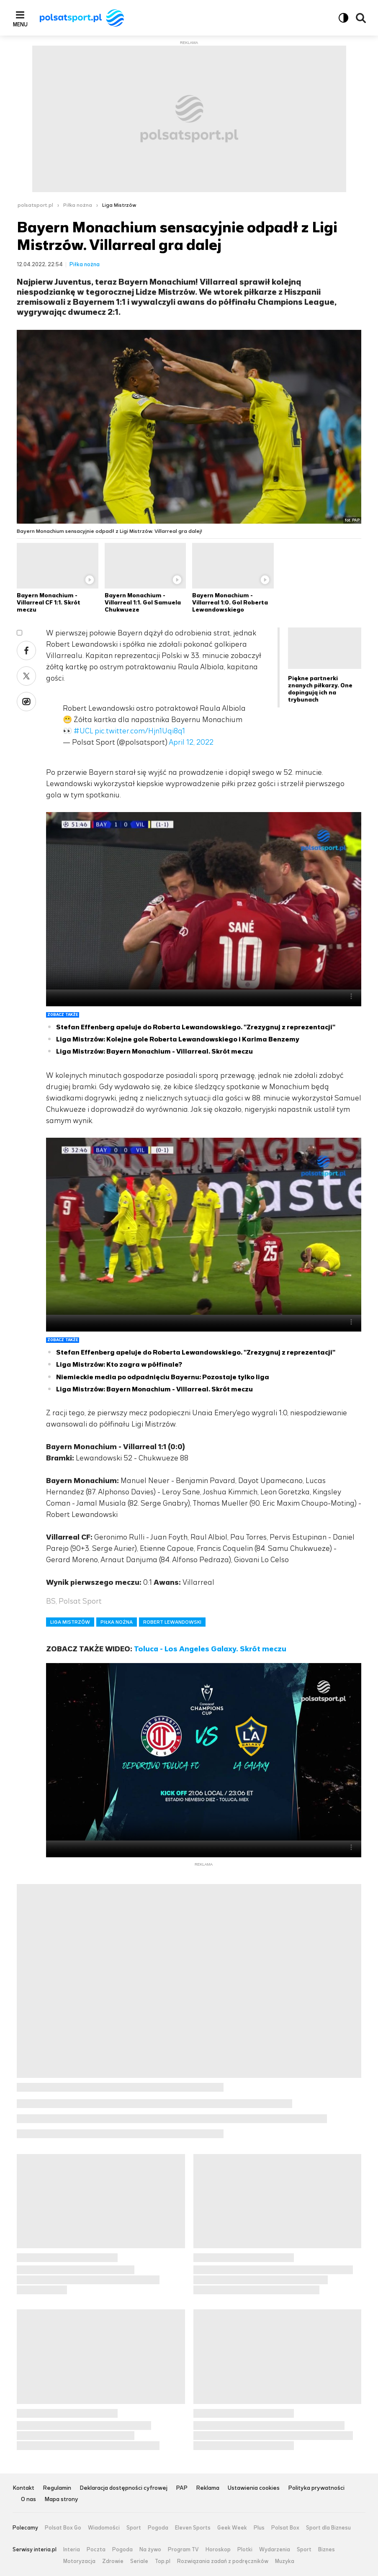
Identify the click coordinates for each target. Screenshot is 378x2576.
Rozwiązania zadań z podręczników (222, 2561)
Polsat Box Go (63, 2528)
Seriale (139, 2561)
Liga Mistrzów (119, 205)
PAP (182, 2488)
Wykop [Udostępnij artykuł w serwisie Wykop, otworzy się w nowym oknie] (26, 701)
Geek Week (232, 2528)
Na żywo (150, 2549)
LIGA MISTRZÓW (70, 1622)
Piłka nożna (77, 205)
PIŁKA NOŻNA (116, 1622)
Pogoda (158, 2528)
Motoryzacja (79, 2561)
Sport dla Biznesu (328, 2528)
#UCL (83, 731)
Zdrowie (112, 2561)
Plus (259, 2528)
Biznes (326, 2549)
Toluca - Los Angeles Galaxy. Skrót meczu (210, 1649)
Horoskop (218, 2549)
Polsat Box (285, 2528)
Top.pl (162, 2561)
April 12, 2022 (191, 742)
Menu (20, 24)
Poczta (96, 2549)
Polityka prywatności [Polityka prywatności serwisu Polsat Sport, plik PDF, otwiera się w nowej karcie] (316, 2488)
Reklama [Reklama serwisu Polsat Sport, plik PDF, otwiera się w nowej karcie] (207, 2488)
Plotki (244, 2549)
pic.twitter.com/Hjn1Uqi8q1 (140, 731)
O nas (28, 2499)
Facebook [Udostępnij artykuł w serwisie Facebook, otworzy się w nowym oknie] (26, 650)
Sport (133, 2528)
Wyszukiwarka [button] (360, 18)
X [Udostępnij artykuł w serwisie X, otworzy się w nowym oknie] (26, 676)
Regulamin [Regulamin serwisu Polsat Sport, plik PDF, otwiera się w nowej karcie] (57, 2488)
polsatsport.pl (35, 205)
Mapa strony (61, 2499)
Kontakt (23, 2488)
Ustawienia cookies (254, 2488)
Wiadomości (104, 2528)
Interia (71, 2549)
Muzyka (284, 2561)
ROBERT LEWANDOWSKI (172, 1622)
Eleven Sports (193, 2528)
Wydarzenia (274, 2549)
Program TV (183, 2549)
